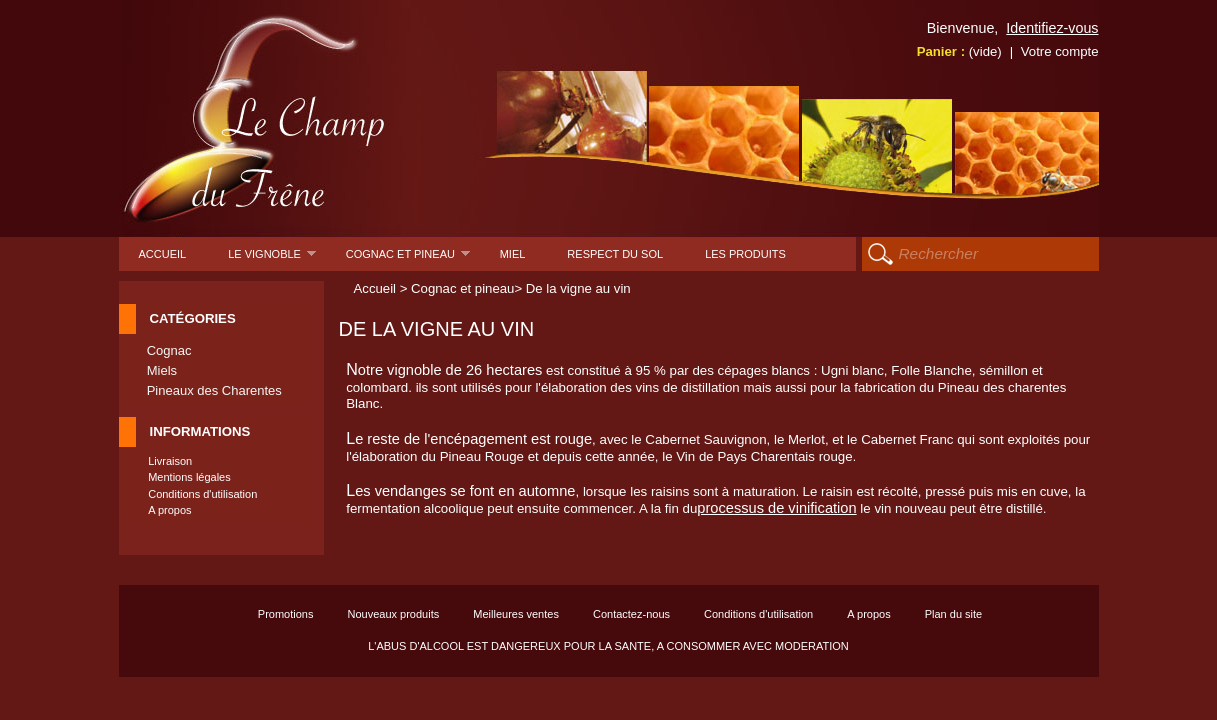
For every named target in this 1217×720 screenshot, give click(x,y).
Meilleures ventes (516, 614)
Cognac (169, 350)
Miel (513, 254)
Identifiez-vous (1052, 28)
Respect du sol (615, 254)
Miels (162, 370)
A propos (169, 510)
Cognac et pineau (408, 259)
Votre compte (1060, 51)
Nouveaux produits (394, 614)
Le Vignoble (272, 259)
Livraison (170, 461)
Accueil (163, 254)
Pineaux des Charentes (214, 390)
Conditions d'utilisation (202, 494)
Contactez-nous (631, 614)
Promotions (286, 614)
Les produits (745, 254)
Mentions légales (189, 477)
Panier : (959, 51)
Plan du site (953, 614)
